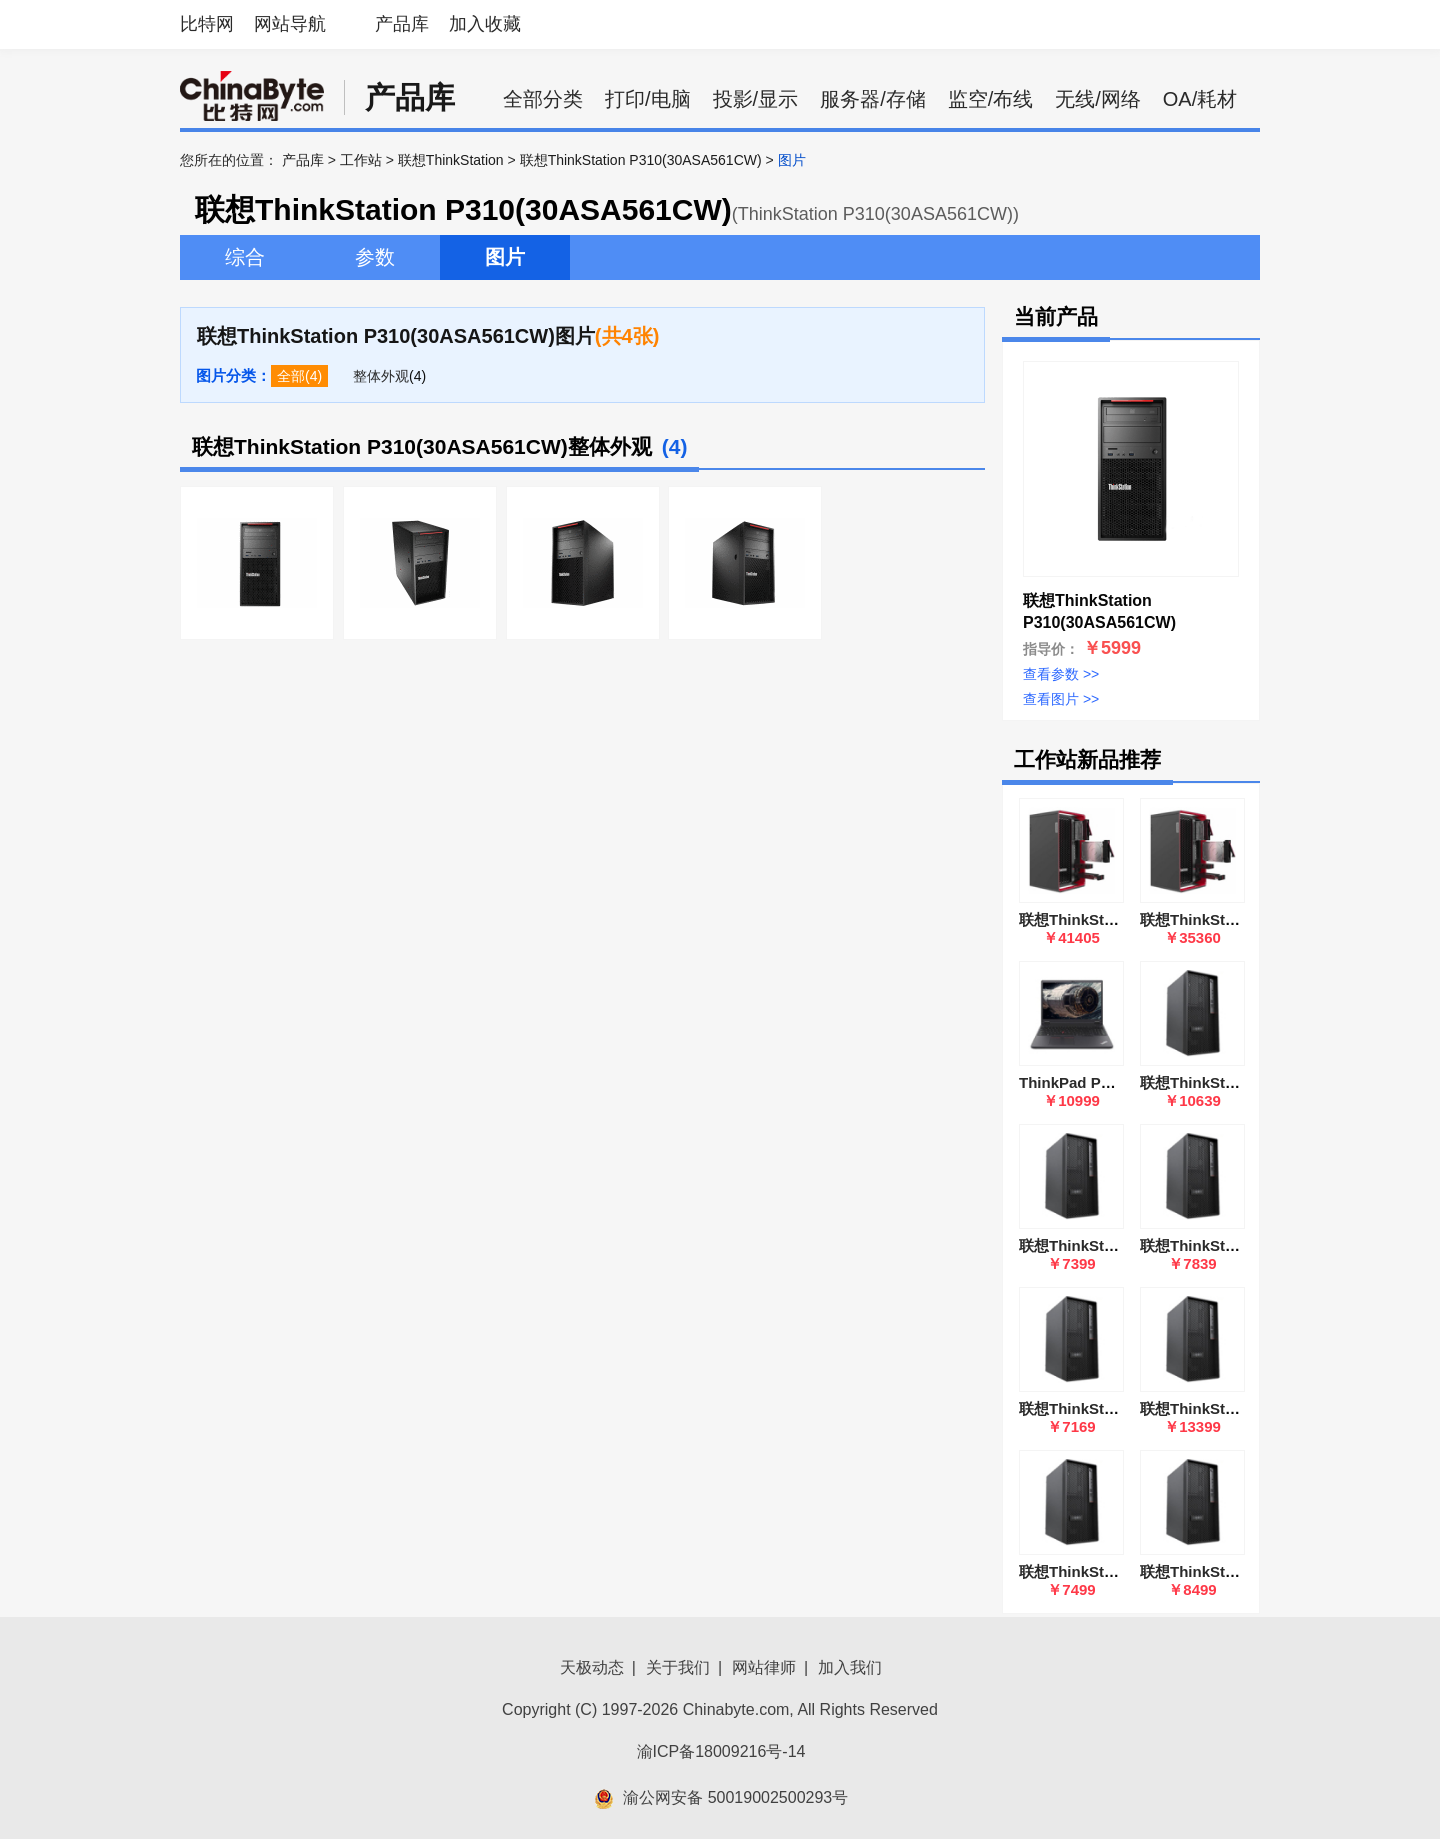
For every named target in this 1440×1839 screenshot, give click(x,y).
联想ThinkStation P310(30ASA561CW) (641, 160)
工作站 (361, 160)
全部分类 (543, 99)
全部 (291, 376)
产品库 (402, 24)
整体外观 (381, 376)
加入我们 (850, 1667)
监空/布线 (991, 99)
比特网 (207, 24)
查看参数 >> (1061, 674)
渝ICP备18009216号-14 (721, 1751)
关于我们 (678, 1667)
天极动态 (592, 1667)
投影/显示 (756, 99)
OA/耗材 (1200, 99)
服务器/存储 (873, 99)
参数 (375, 257)
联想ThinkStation (451, 160)
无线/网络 (1098, 99)
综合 (245, 257)
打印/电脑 (648, 99)
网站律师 (764, 1667)
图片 (505, 257)
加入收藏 (485, 24)
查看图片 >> (1061, 699)
